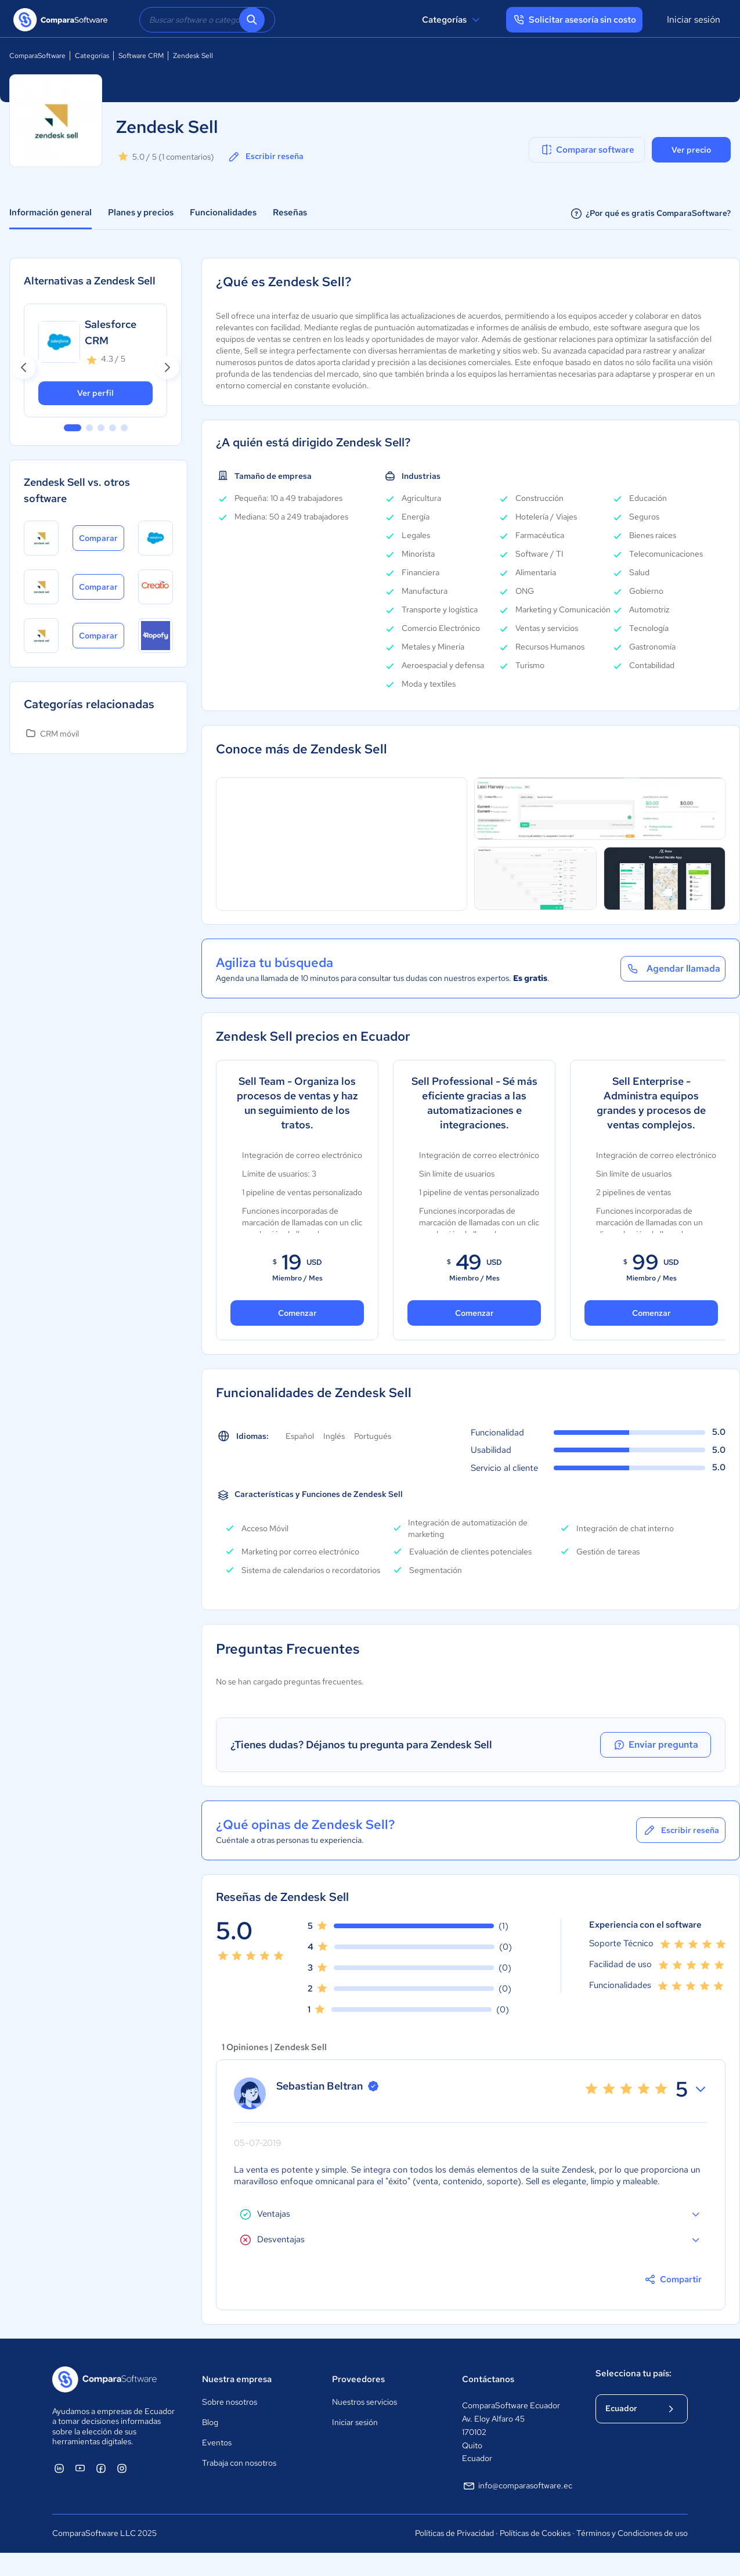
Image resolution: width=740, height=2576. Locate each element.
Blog (210, 2422)
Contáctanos (488, 2379)
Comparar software (587, 150)
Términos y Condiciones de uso (632, 2533)
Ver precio (691, 150)
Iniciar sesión (693, 19)
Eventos (217, 2442)
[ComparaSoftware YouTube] (80, 2468)
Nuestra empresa (237, 2379)
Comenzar (297, 1313)
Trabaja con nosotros (239, 2463)
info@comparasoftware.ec (517, 2486)
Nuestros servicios (364, 2402)
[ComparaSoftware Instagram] (122, 2468)
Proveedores (358, 2379)
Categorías (452, 20)
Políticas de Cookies (535, 2533)
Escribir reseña (265, 157)
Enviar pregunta (659, 1745)
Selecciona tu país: (633, 2373)
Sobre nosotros (229, 2402)
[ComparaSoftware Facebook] (101, 2468)
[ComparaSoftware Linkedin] (59, 2468)
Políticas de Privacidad (454, 2533)
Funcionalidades (223, 212)
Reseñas (290, 212)
